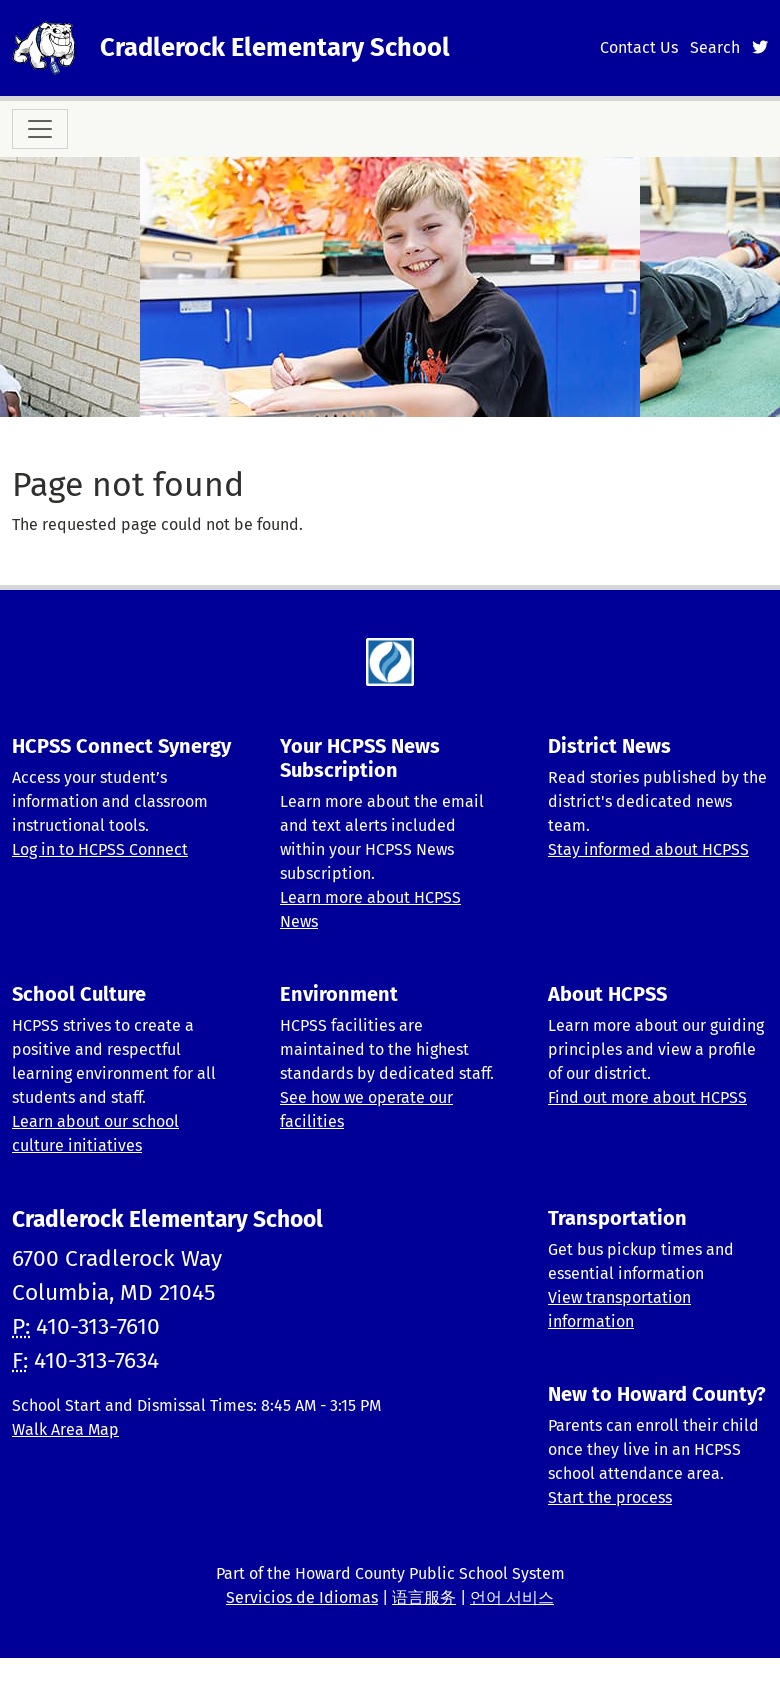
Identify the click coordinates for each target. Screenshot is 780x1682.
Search (715, 47)
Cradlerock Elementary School (275, 47)
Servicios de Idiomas (302, 1597)
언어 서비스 (512, 1597)
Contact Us (639, 47)
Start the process (610, 1497)
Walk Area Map (65, 1429)
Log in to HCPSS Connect (100, 849)
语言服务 (424, 1597)
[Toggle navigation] (40, 129)
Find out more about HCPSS (647, 1097)
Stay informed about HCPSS (648, 849)
